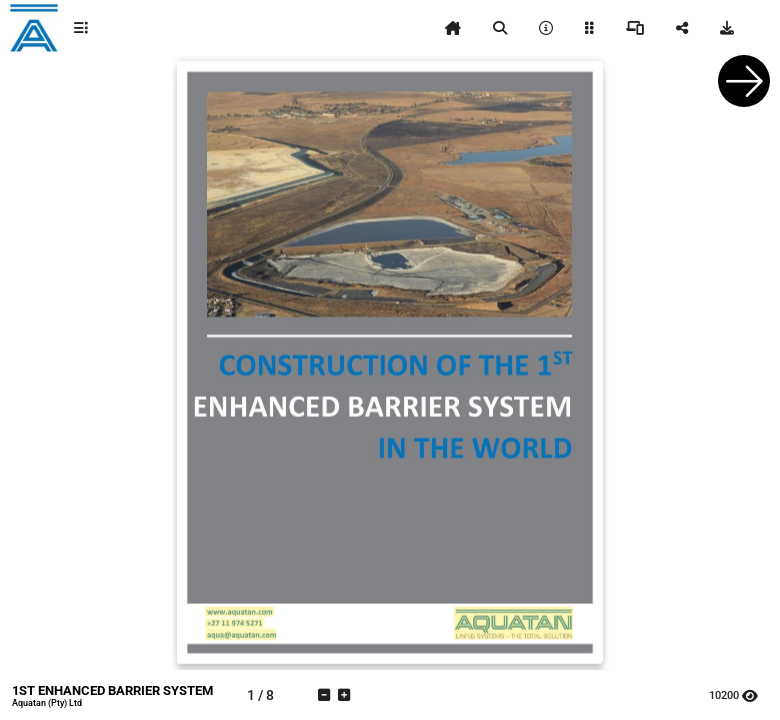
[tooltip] (81, 28)
